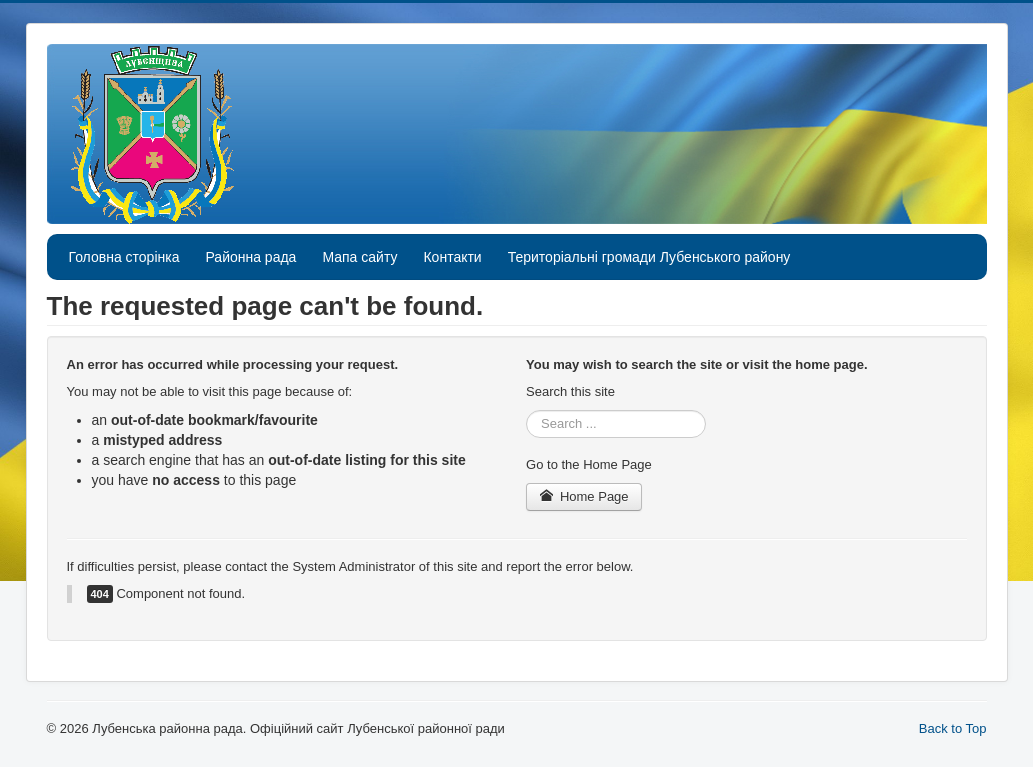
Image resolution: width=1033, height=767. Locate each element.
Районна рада (250, 257)
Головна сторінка (124, 257)
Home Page (584, 496)
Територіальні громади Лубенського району (649, 257)
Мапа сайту (359, 257)
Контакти (452, 257)
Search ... (526, 410)
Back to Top (953, 728)
